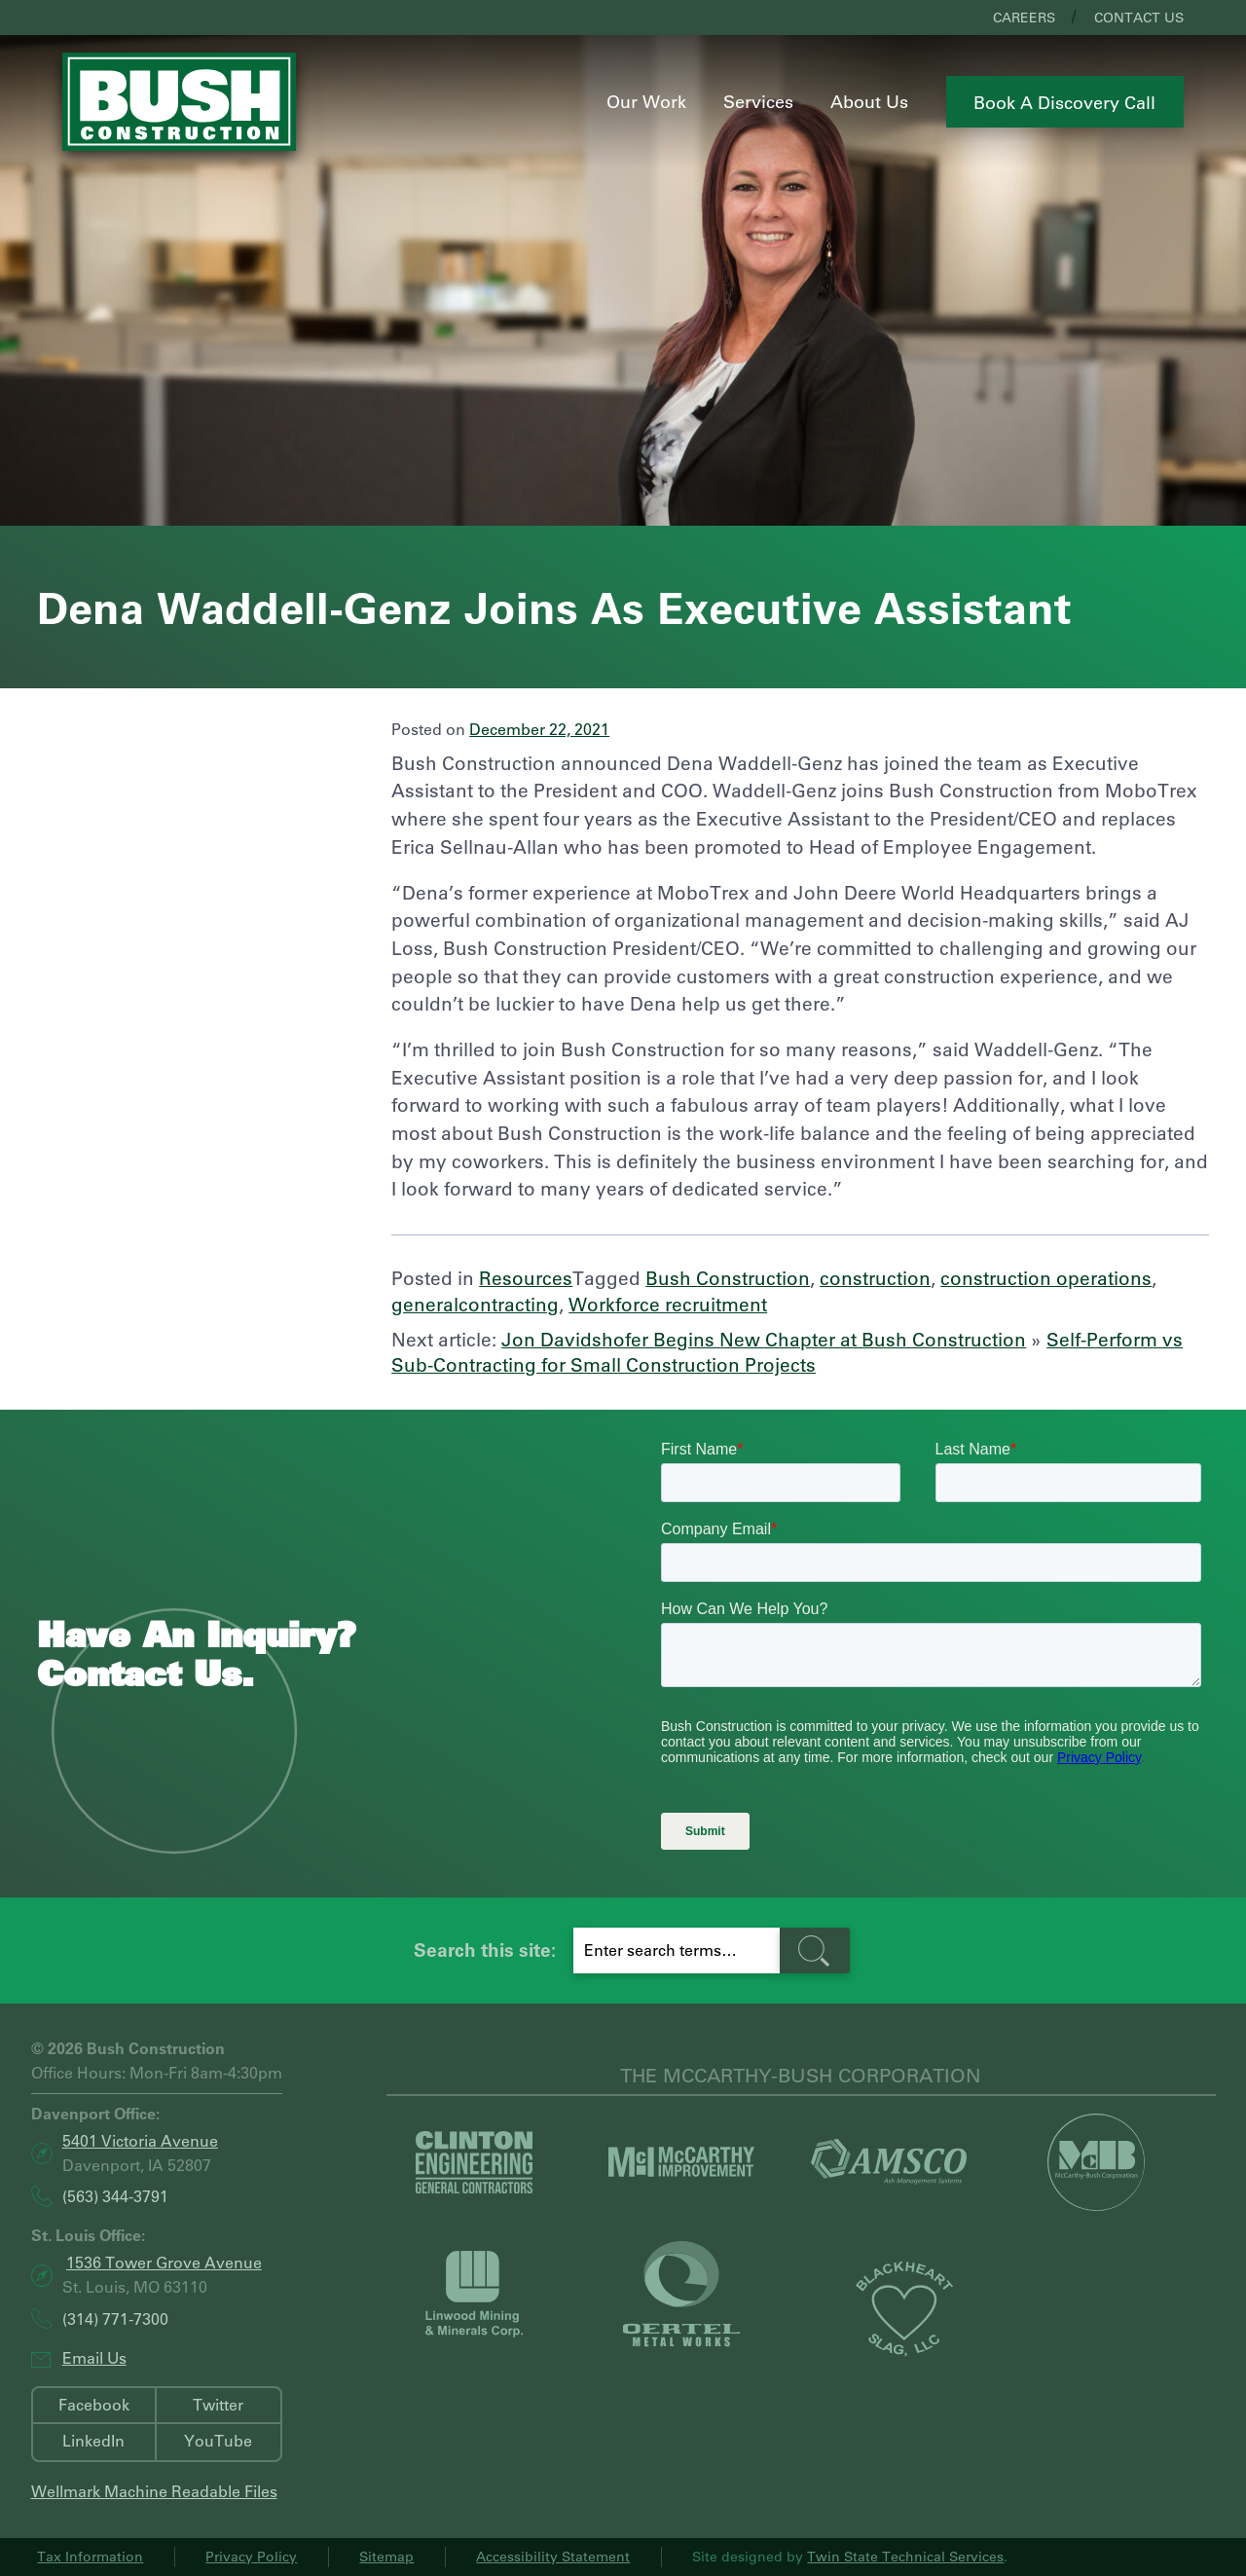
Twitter (218, 2404)
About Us (869, 101)
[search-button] (815, 1950)
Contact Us (1139, 17)
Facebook (93, 2404)
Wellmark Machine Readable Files (154, 2491)
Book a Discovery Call (1064, 102)
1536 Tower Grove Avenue (164, 2262)
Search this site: (485, 1949)
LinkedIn (93, 2440)
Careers (1024, 17)
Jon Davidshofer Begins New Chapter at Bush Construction (763, 1339)
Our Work (646, 101)
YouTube (218, 2440)
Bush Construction (727, 1278)
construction (875, 1278)
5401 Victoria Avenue (140, 2140)
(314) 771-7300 (115, 2318)
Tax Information (90, 2556)
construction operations (1046, 1278)
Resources (525, 1278)
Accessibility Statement (553, 2556)
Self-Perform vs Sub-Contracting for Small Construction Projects (787, 1352)
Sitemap (386, 2556)
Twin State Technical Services (905, 2556)
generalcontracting (475, 1304)
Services (758, 101)
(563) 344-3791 (115, 2197)
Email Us (94, 2357)
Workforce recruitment (667, 1304)
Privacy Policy (251, 2556)
